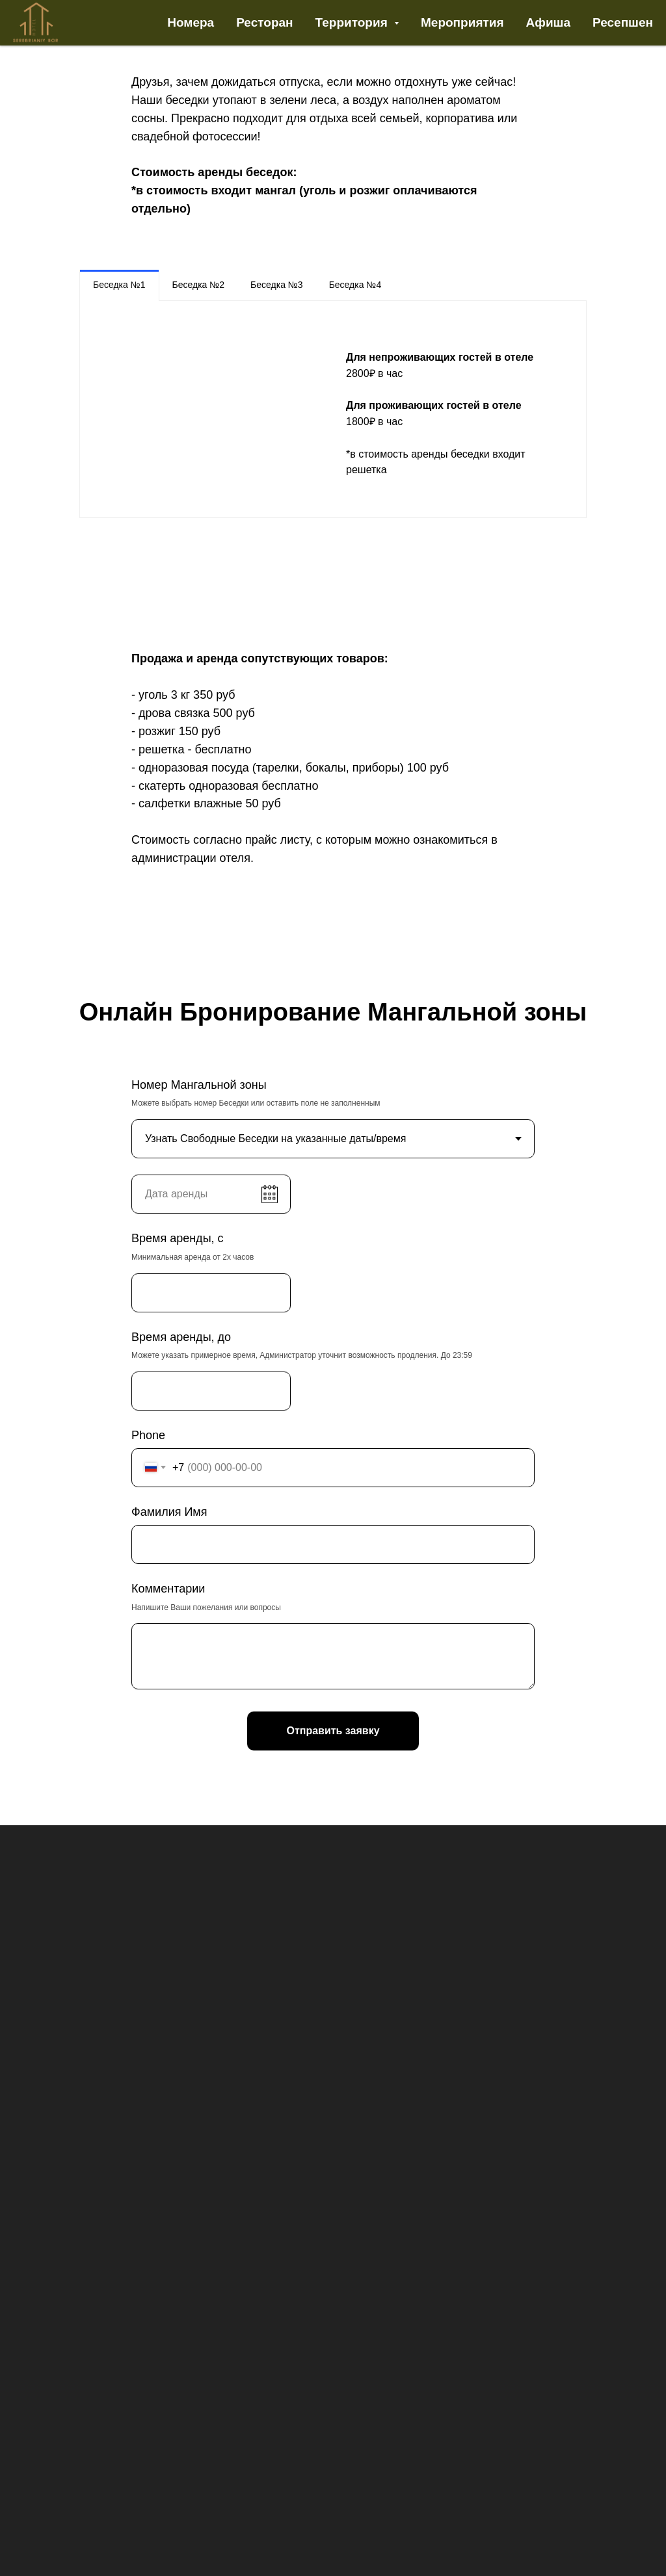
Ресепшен (623, 22)
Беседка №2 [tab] (198, 285)
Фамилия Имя (169, 1511)
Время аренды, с (177, 1238)
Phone (148, 1435)
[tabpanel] (333, 409)
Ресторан (264, 22)
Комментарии (168, 1588)
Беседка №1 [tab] (119, 285)
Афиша (548, 22)
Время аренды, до (181, 1337)
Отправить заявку (332, 1730)
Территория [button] (353, 22)
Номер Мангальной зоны (199, 1084)
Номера (190, 22)
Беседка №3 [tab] (276, 285)
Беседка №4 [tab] (355, 285)
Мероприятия (462, 22)
